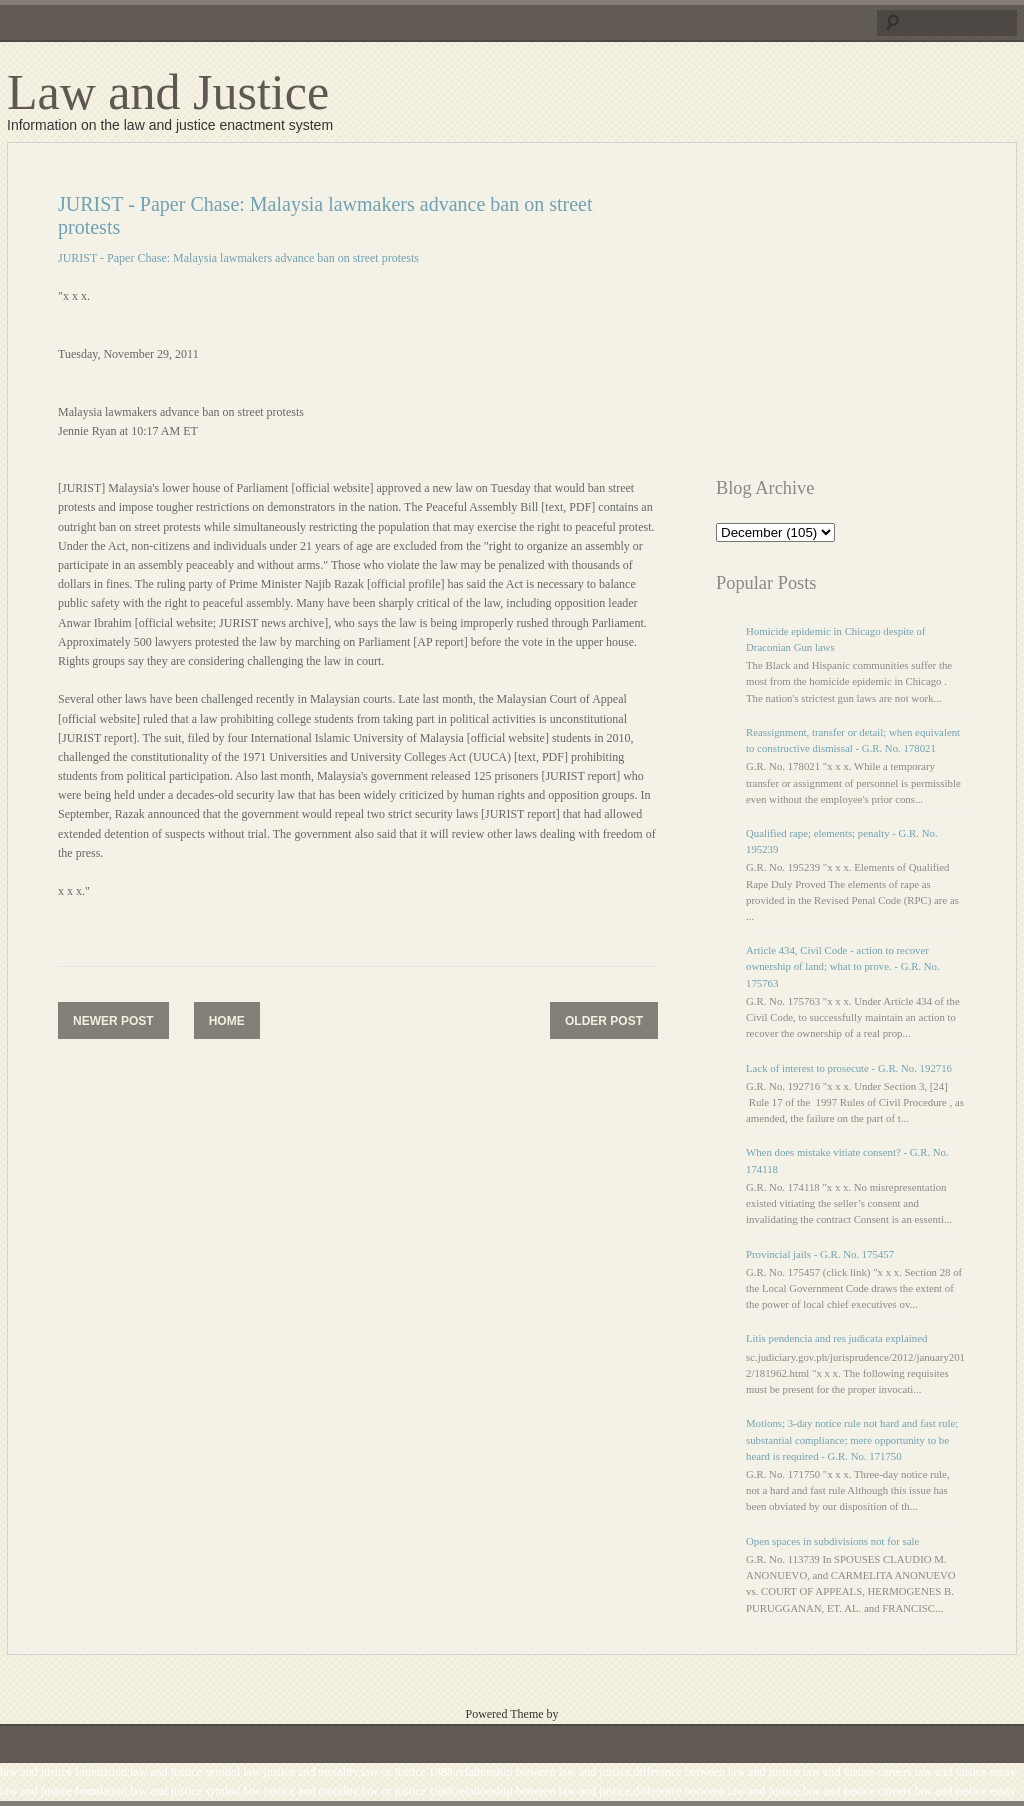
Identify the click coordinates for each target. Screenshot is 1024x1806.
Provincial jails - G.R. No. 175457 (820, 1254)
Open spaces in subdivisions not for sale (832, 1541)
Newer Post (113, 1021)
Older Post (604, 1021)
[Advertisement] (870, 318)
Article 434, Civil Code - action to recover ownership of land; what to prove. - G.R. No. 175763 (843, 966)
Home (227, 1021)
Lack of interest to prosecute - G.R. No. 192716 (849, 1068)
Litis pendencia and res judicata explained (836, 1338)
